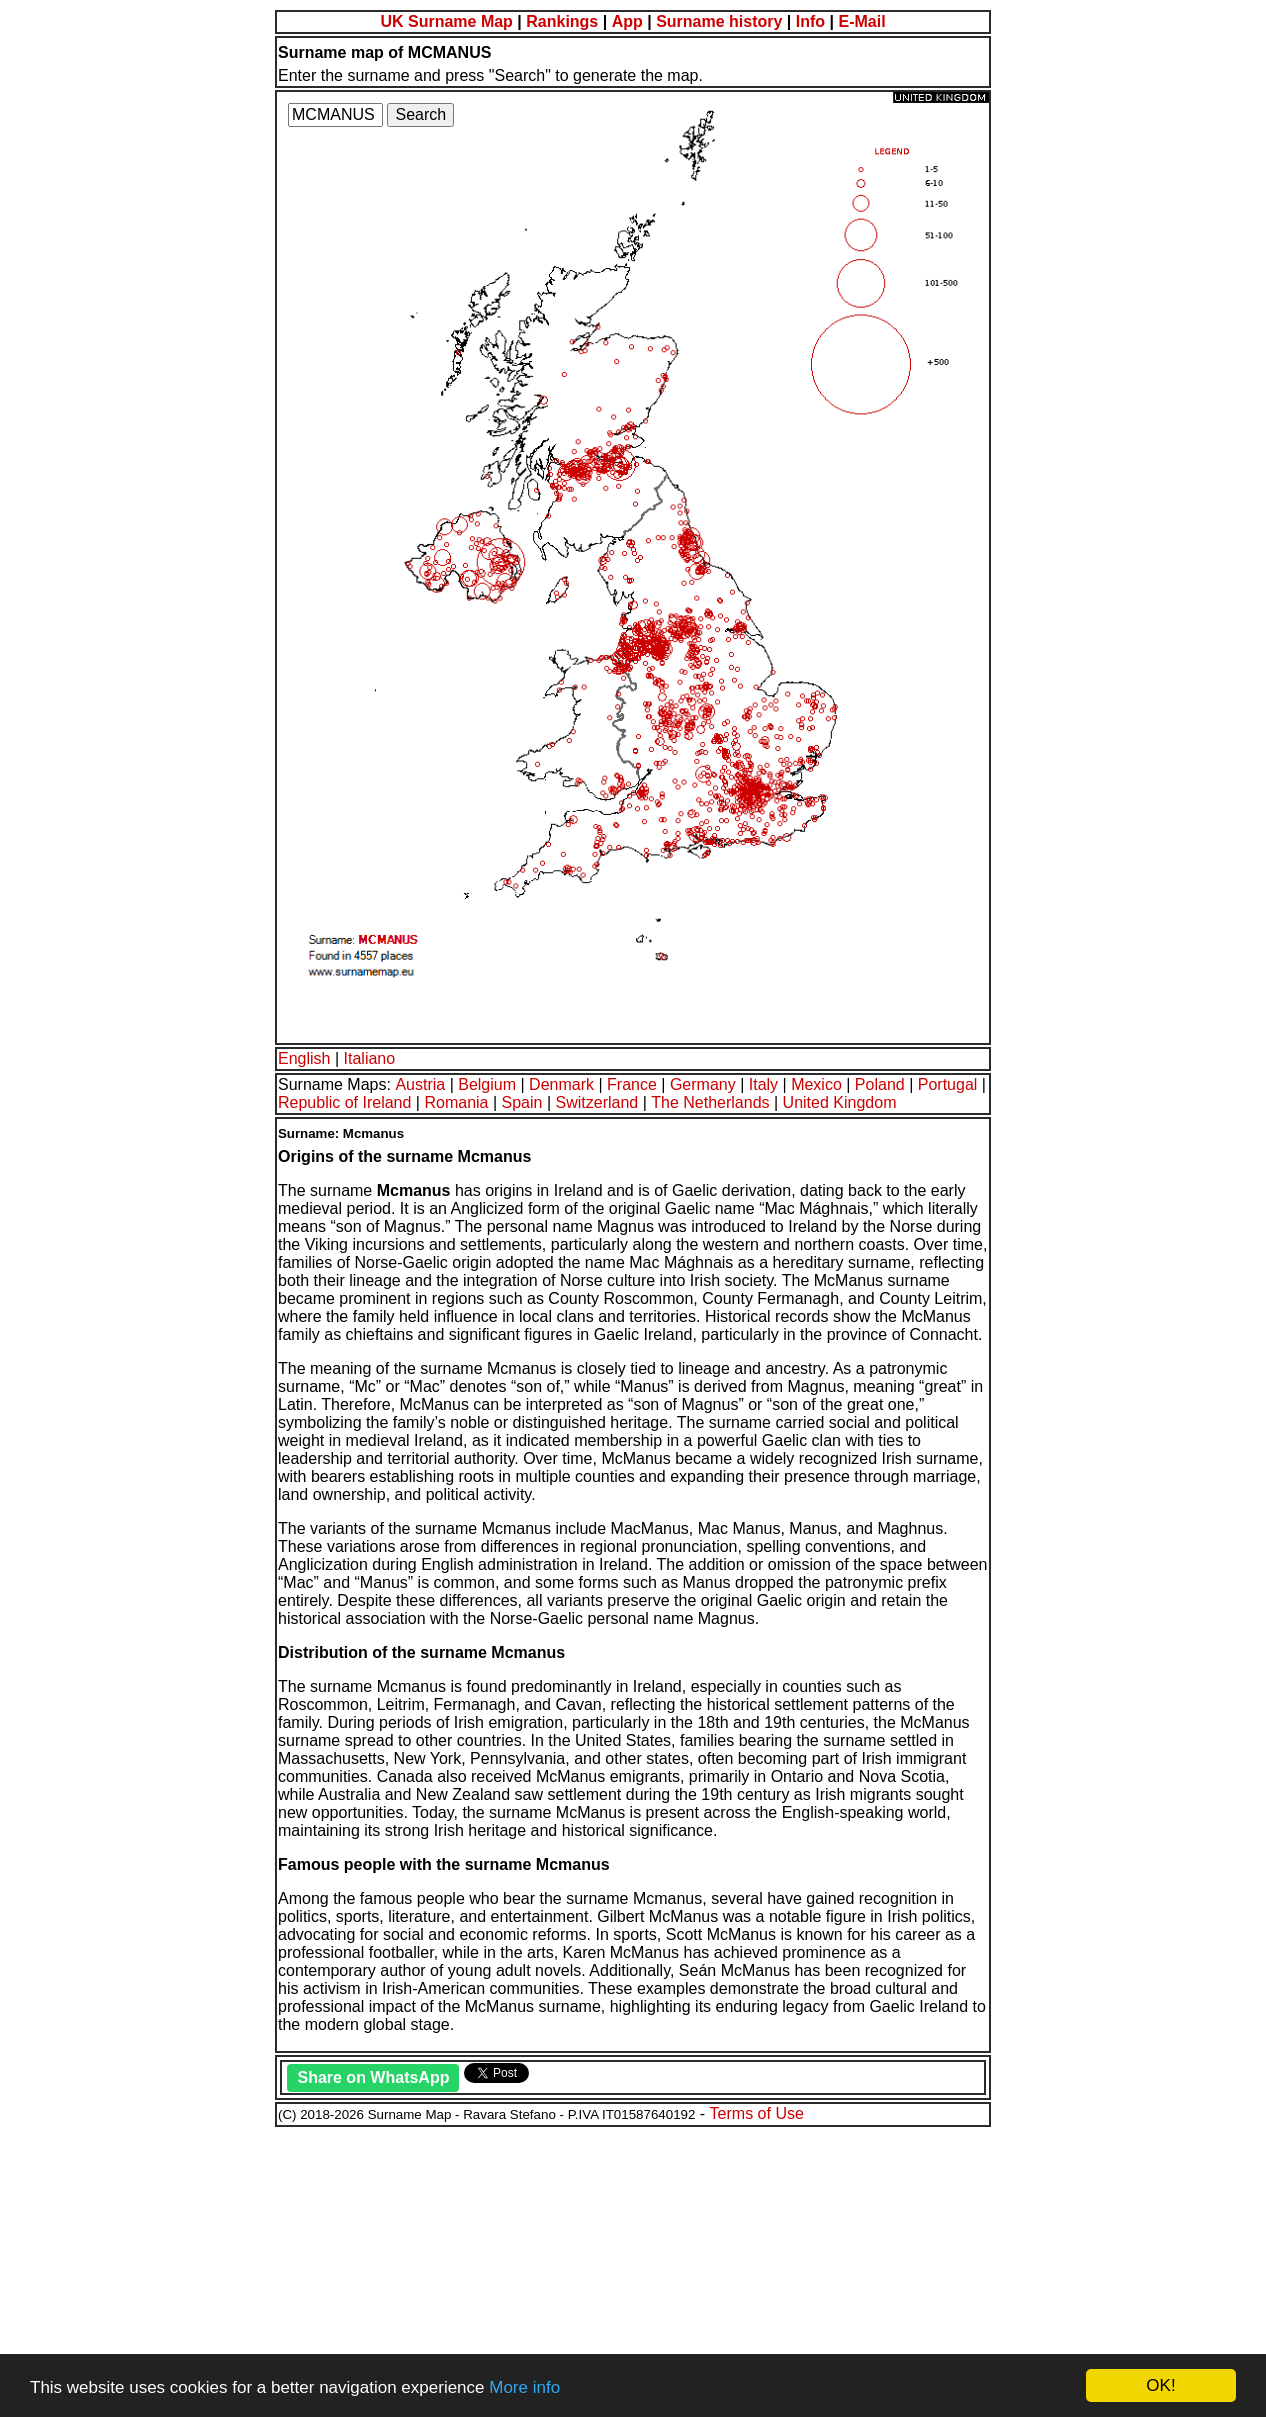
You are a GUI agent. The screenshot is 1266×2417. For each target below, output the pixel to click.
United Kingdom (840, 1102)
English (304, 1058)
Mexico (816, 1084)
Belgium (487, 1084)
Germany (703, 1084)
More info (524, 2387)
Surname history (719, 21)
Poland (880, 1084)
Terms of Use (757, 2113)
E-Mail (861, 21)
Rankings (562, 21)
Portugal (948, 1084)
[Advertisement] (608, 2269)
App (627, 21)
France (632, 1084)
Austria (420, 1084)
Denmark (561, 1084)
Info (810, 21)
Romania (456, 1102)
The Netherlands (710, 1102)
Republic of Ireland (344, 1102)
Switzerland (597, 1102)
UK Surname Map (446, 21)
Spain (522, 1102)
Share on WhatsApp (373, 2077)
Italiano (370, 1058)
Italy (763, 1084)
